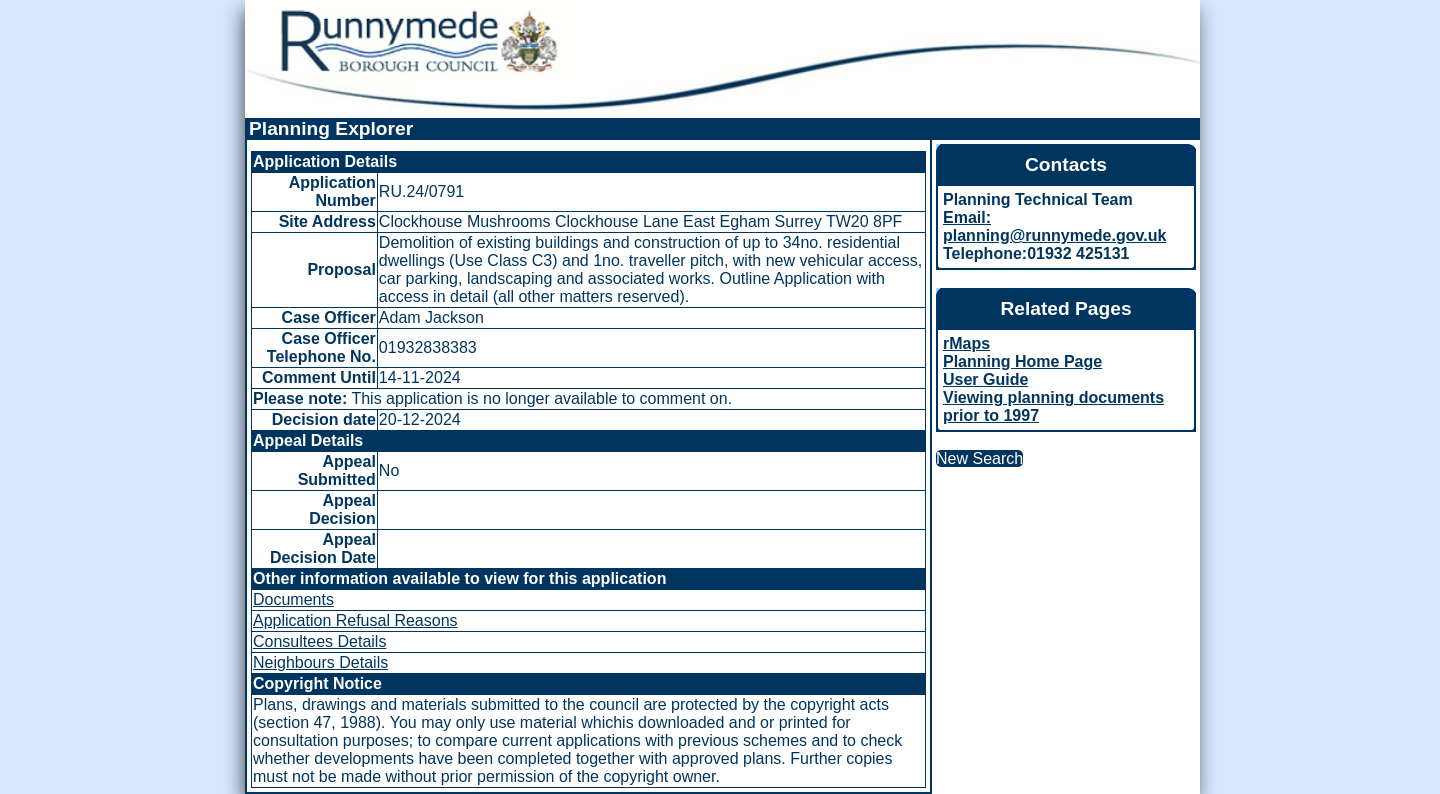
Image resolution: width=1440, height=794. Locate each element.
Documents (293, 599)
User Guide (985, 379)
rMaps (966, 343)
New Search (979, 458)
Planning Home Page (1022, 361)
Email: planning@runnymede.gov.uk (1054, 226)
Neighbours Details (320, 662)
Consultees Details (319, 641)
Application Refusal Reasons (355, 620)
